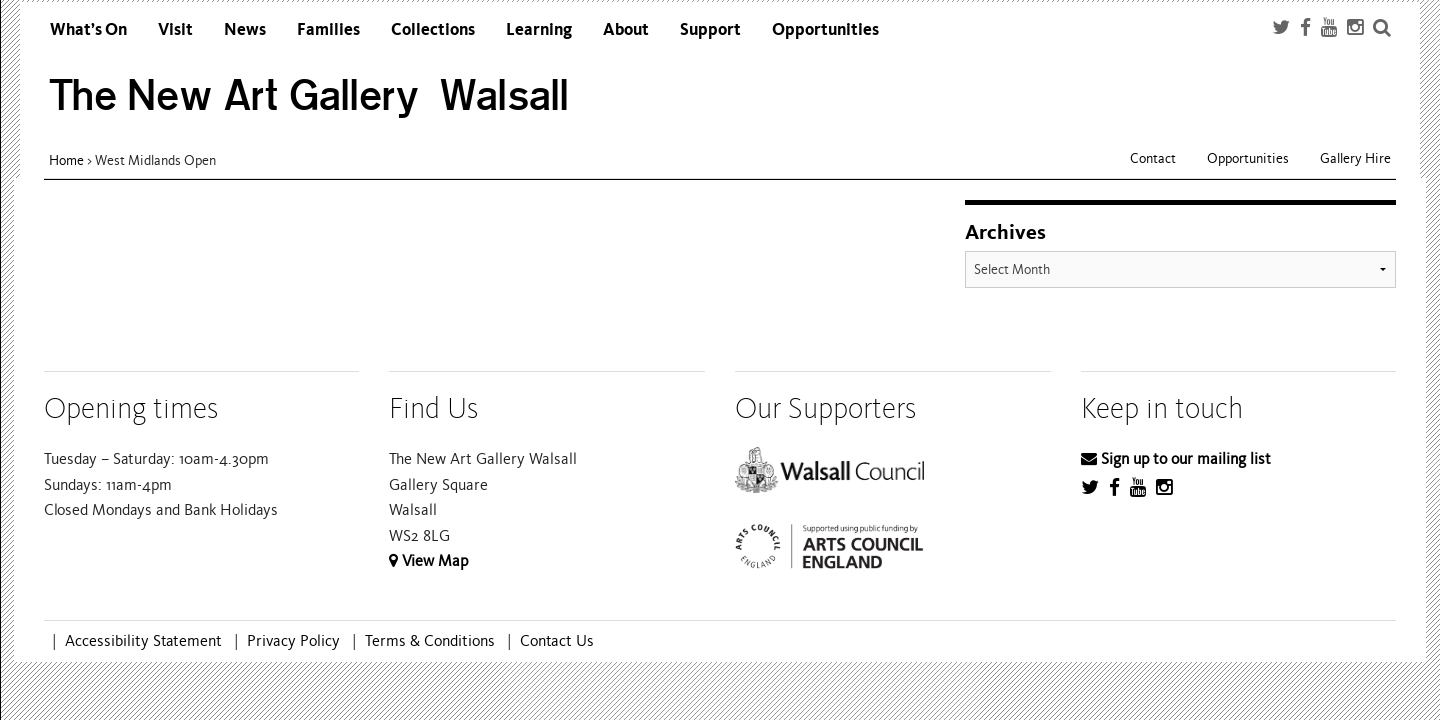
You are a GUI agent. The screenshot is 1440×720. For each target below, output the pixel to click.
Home (66, 160)
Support (710, 29)
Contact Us (557, 641)
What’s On (88, 29)
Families (328, 29)
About (626, 29)
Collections (433, 29)
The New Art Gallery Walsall (309, 95)
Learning (539, 29)
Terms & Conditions (430, 641)
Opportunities (825, 29)
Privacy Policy (293, 641)
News (245, 29)
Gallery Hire (1355, 158)
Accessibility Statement (143, 641)
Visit (175, 29)
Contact (1153, 158)
